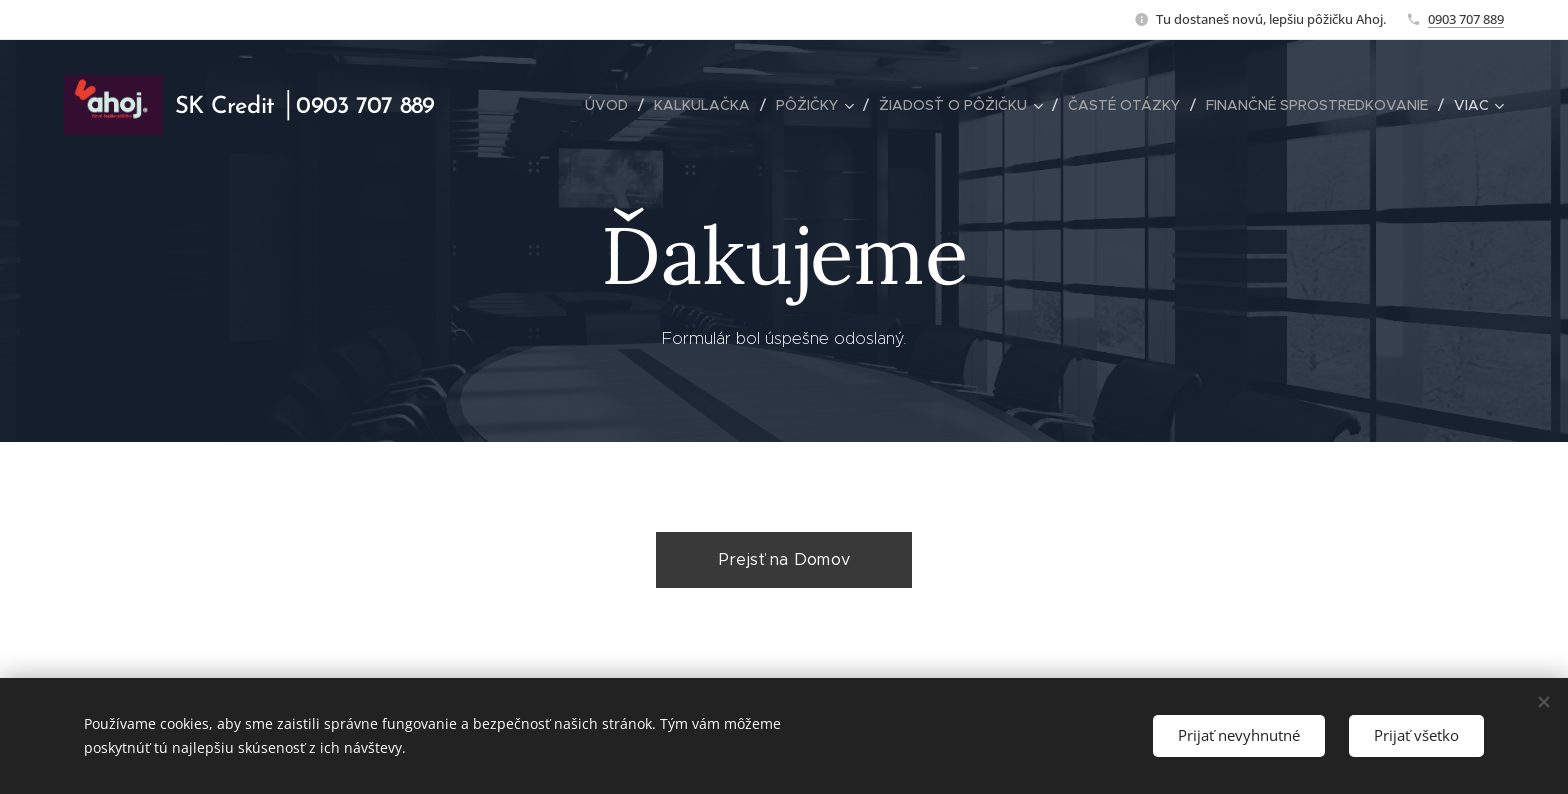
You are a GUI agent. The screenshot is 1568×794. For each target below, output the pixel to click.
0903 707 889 (1466, 19)
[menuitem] (612, 105)
